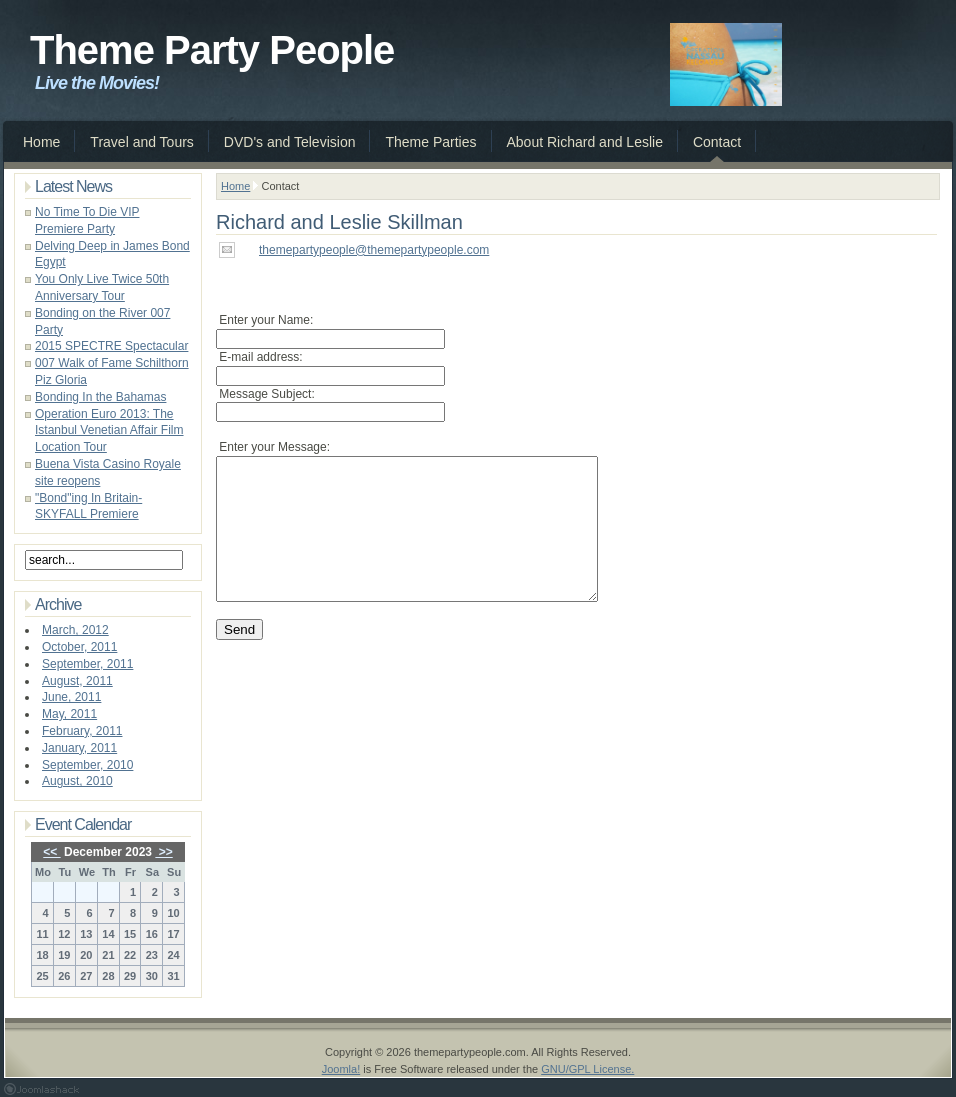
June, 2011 (71, 697)
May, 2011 (69, 714)
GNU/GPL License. (587, 1069)
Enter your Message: (273, 447)
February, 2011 (82, 731)
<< (51, 852)
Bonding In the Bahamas (100, 397)
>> (163, 852)
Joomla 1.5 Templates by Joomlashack (41, 1089)
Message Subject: (265, 394)
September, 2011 (87, 664)
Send (239, 659)
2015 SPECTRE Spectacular (111, 346)
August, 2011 (77, 681)
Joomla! (341, 1069)
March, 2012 (75, 630)
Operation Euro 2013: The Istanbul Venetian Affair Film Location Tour (109, 431)
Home (235, 186)
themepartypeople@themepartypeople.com (374, 250)
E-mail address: (259, 357)
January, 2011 (79, 748)
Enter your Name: (264, 320)
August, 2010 (77, 781)
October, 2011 (79, 647)
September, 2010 (87, 765)
